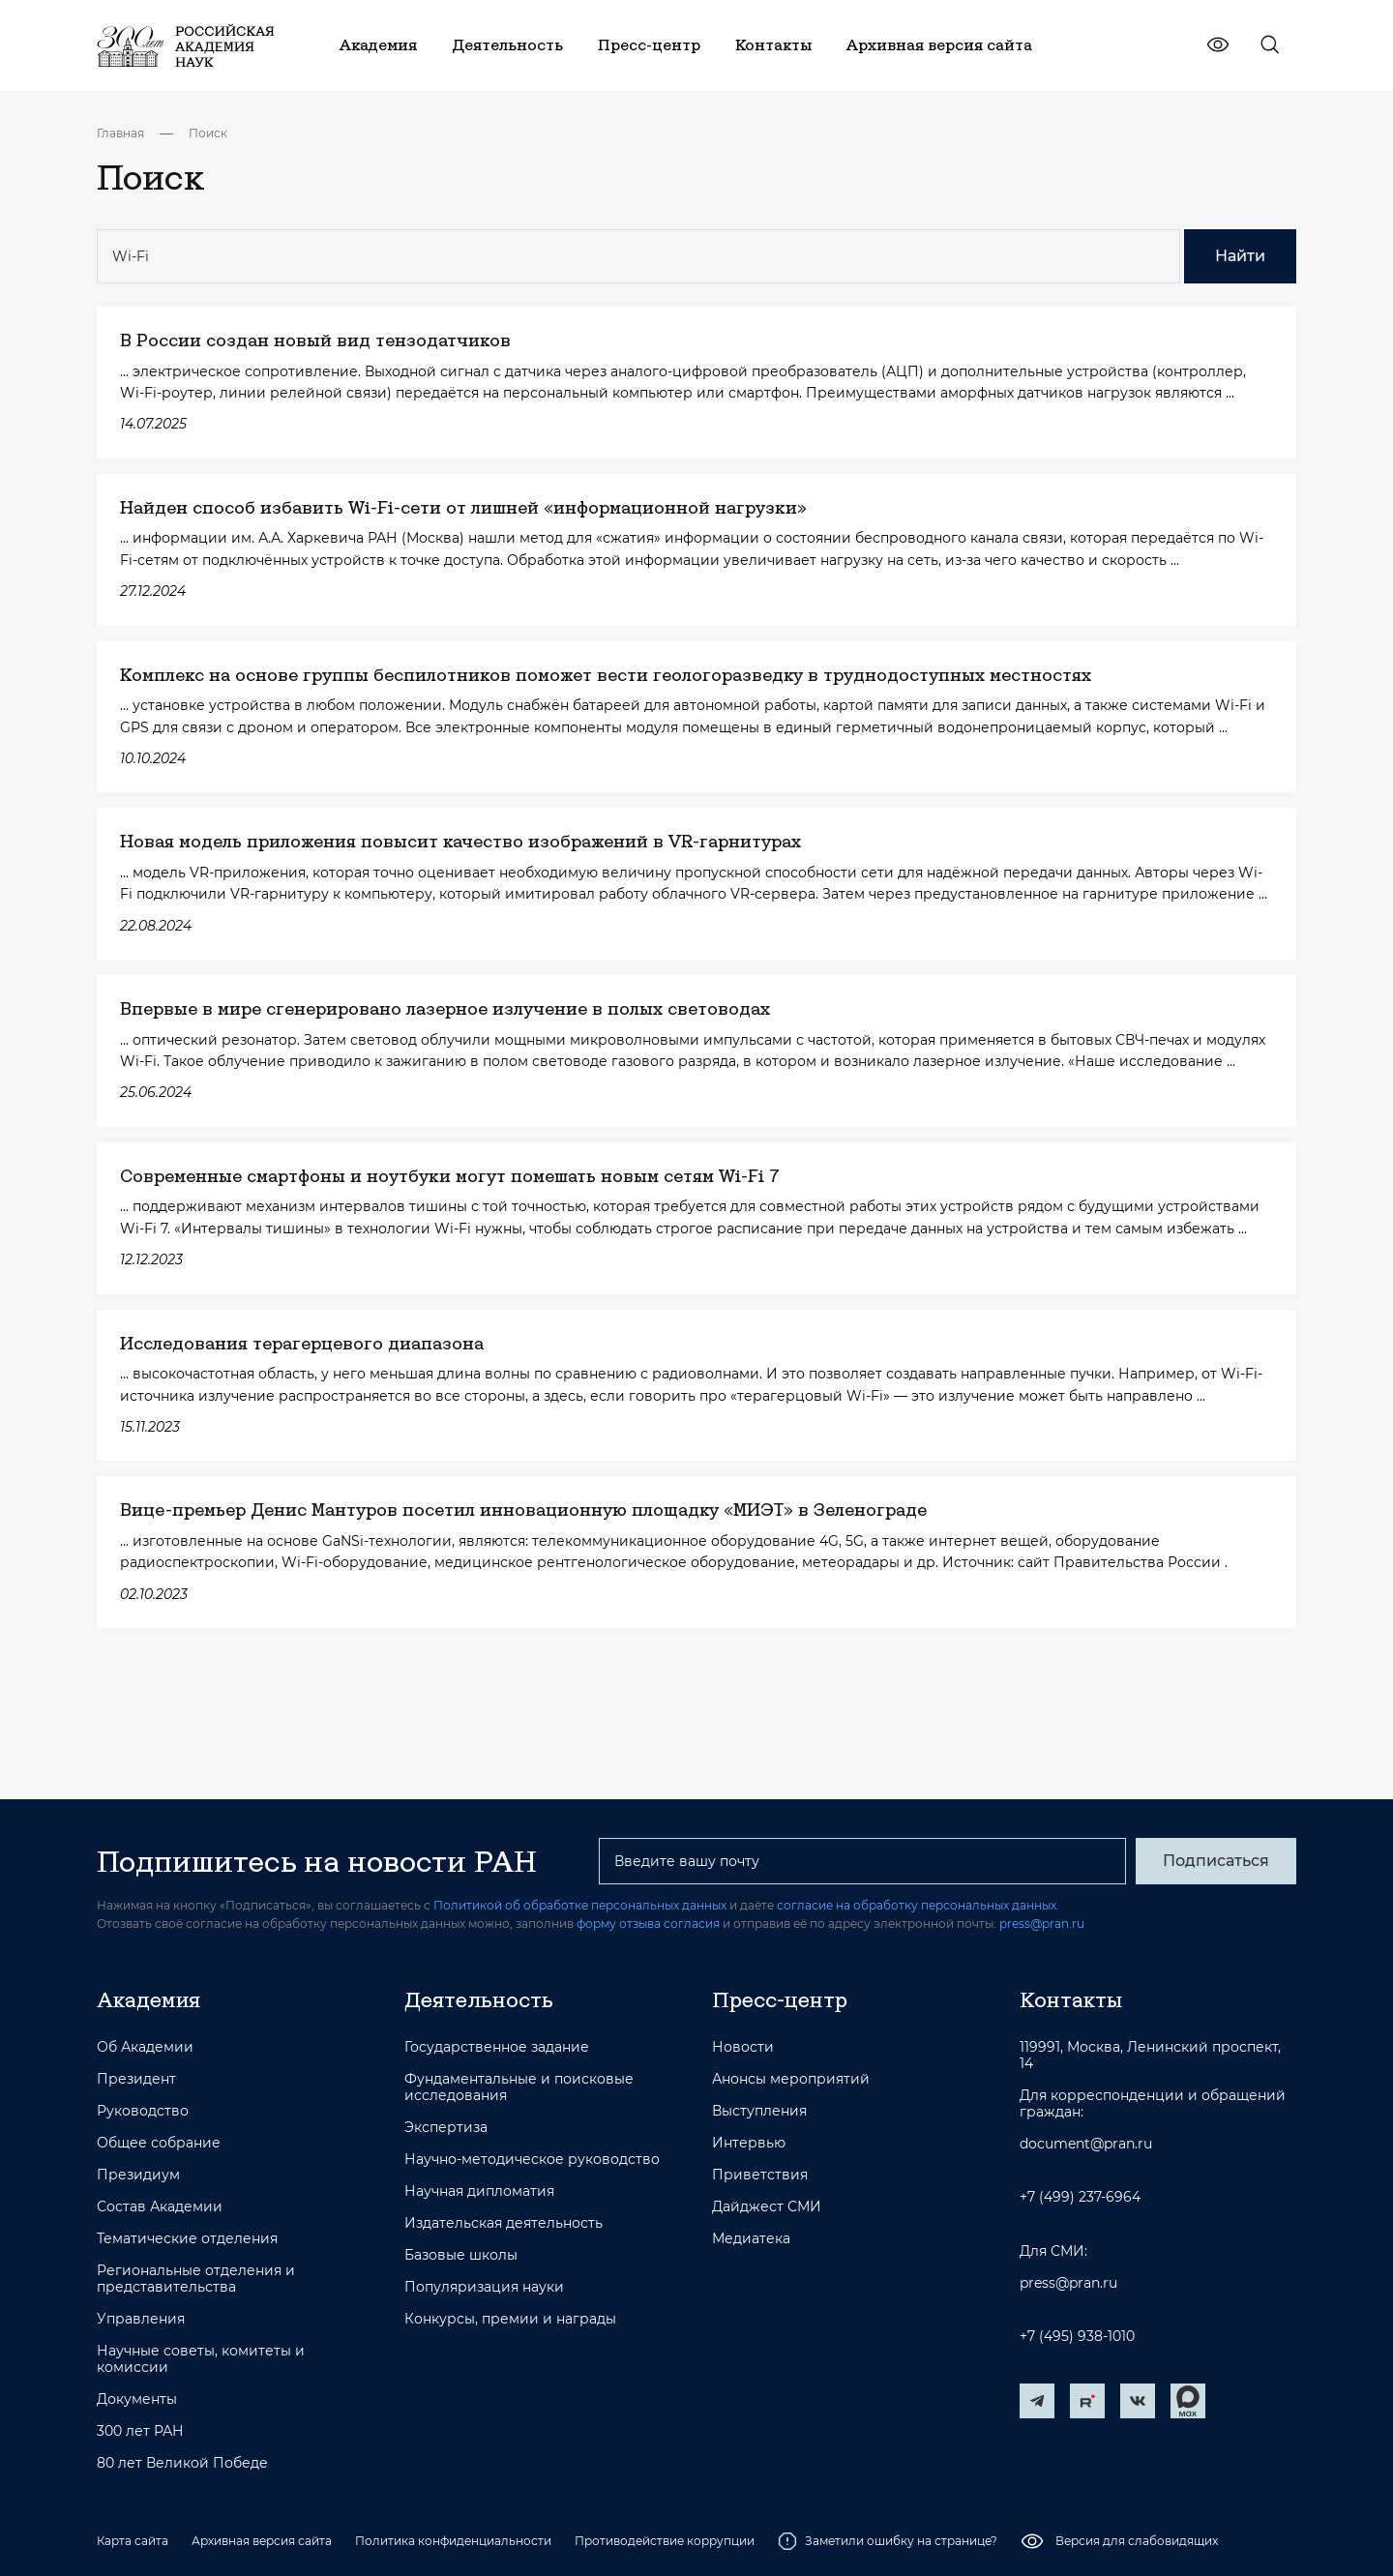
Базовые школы (461, 2255)
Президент (136, 2079)
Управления (141, 2319)
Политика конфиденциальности (453, 2540)
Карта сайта (132, 2540)
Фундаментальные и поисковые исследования (519, 2087)
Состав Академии (159, 2207)
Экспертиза (446, 2127)
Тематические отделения (187, 2239)
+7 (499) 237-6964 (1080, 2197)
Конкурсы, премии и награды (510, 2319)
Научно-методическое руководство (532, 2159)
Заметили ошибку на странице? (887, 2541)
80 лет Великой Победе (182, 2463)
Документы (137, 2399)
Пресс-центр (779, 1999)
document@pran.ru (1086, 2144)
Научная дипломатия (479, 2191)
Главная (120, 133)
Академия (148, 1999)
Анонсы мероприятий (791, 2079)
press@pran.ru (1041, 1923)
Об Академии (145, 2047)
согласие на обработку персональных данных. (918, 1905)
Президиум (138, 2175)
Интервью (748, 2143)
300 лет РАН (140, 2431)
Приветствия (760, 2175)
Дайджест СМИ (766, 2207)
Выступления (759, 2111)
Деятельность (478, 1999)
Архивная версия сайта (262, 2540)
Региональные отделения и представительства (196, 2279)
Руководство (143, 2111)
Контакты (1071, 1999)
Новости (743, 2047)
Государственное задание (496, 2047)
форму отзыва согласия (648, 1923)
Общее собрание (159, 2143)
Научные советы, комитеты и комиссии (201, 2359)
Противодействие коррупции (665, 2540)
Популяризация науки (484, 2287)
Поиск (208, 133)
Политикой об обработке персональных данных (579, 1905)
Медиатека (751, 2239)
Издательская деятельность (503, 2223)
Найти (1240, 256)
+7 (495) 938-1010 (1077, 2336)
